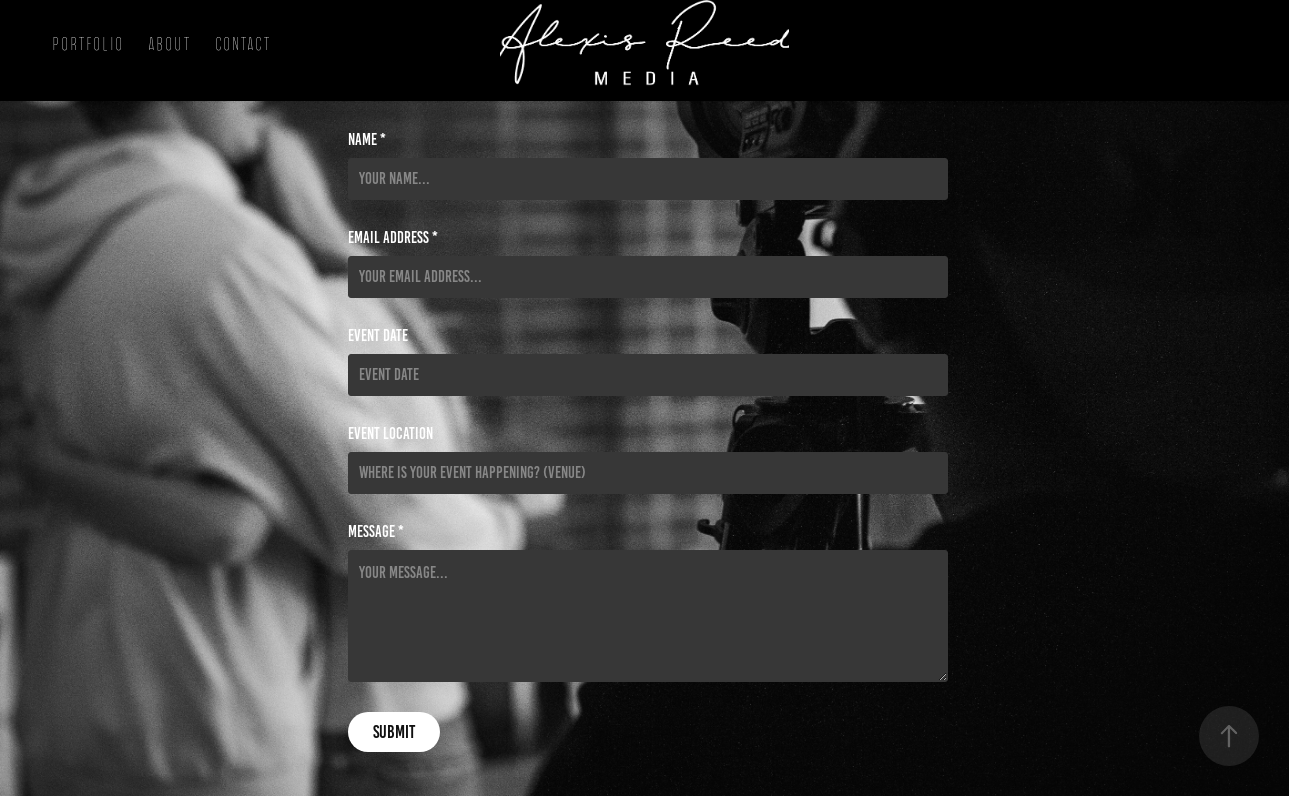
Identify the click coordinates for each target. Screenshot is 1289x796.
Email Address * (393, 238)
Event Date (378, 336)
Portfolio (88, 44)
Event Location (390, 434)
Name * (367, 140)
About (169, 44)
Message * (376, 532)
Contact (243, 44)
